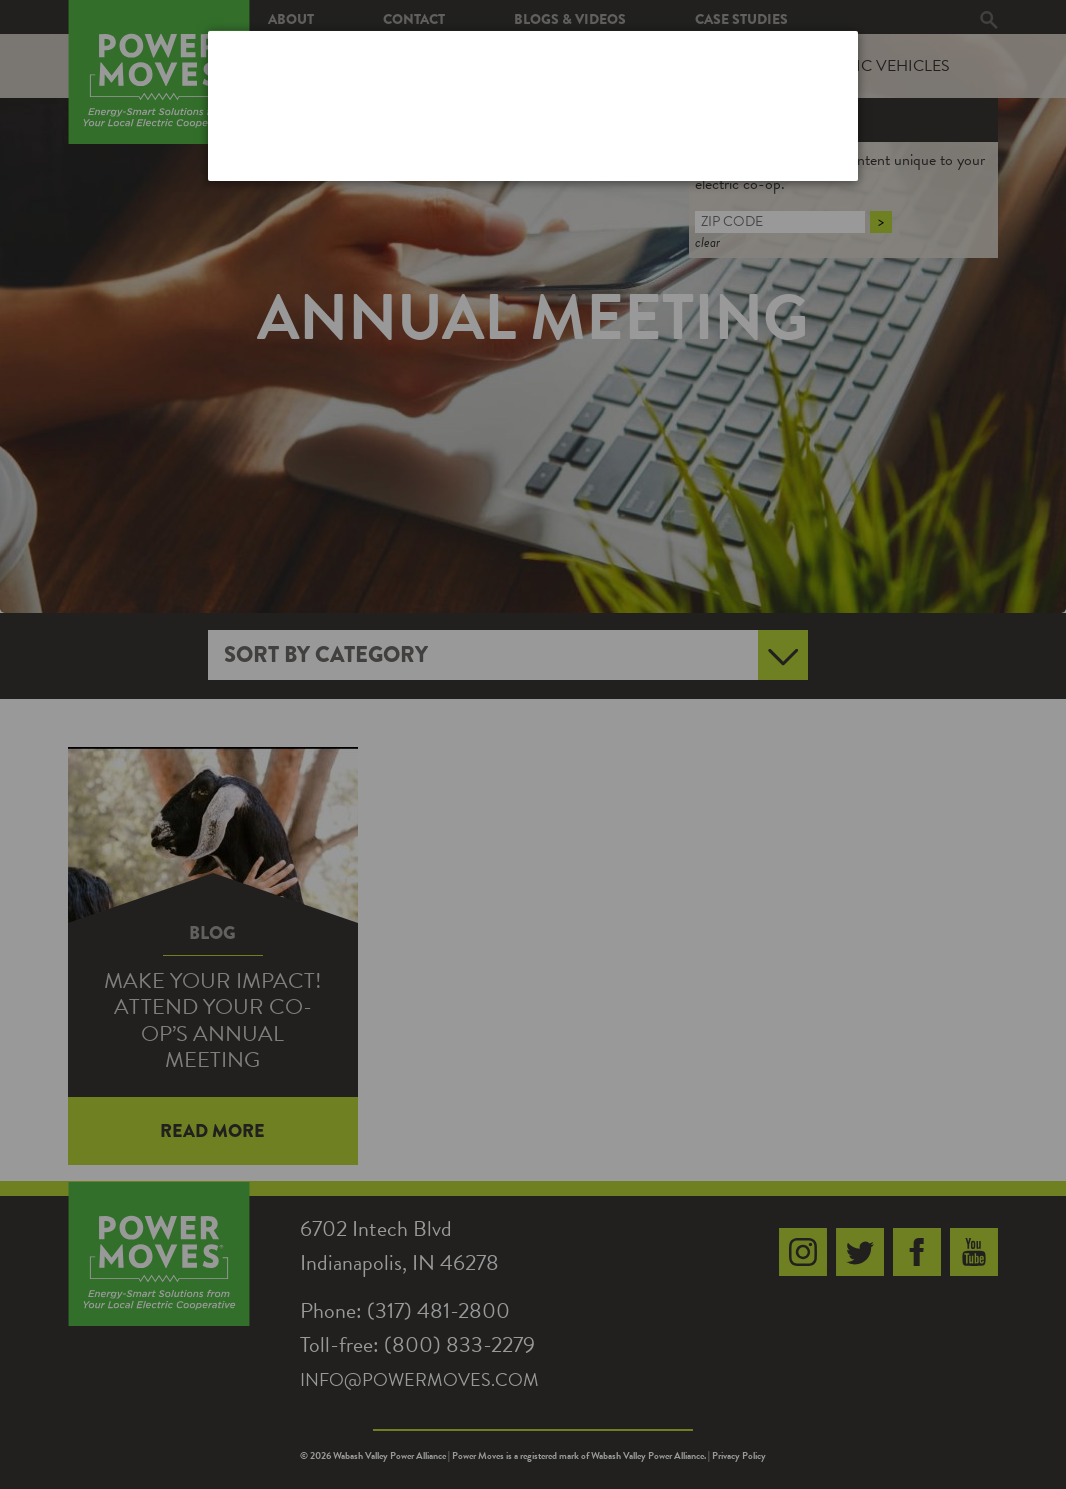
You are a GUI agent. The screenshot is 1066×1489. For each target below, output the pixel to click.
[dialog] (533, 105)
